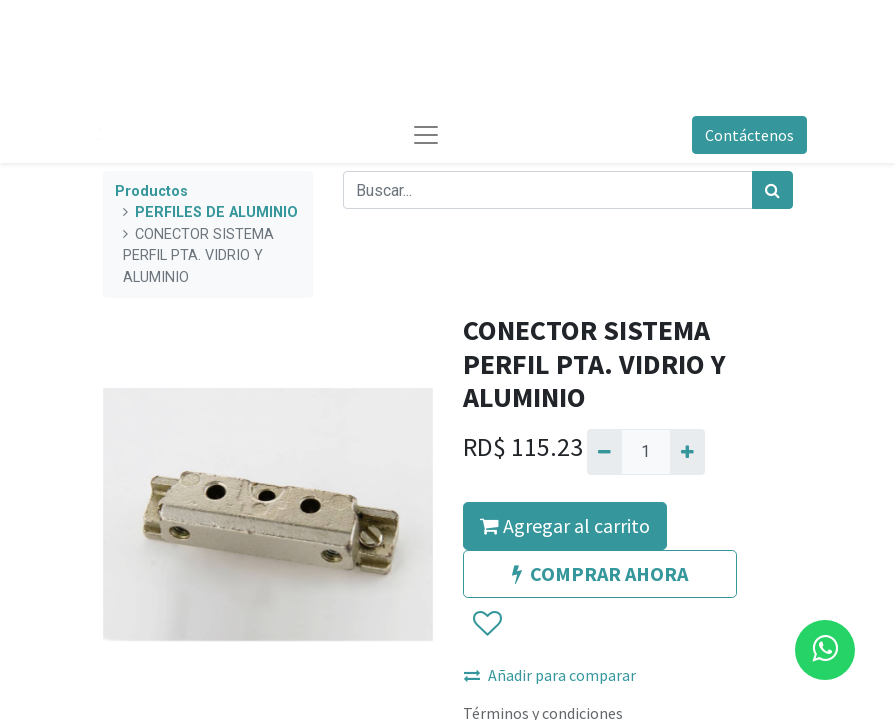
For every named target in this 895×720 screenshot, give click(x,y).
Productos (151, 191)
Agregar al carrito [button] (565, 525)
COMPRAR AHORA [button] (600, 573)
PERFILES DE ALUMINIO (216, 212)
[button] (486, 625)
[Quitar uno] (604, 452)
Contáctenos (749, 135)
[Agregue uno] (687, 452)
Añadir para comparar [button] (550, 675)
